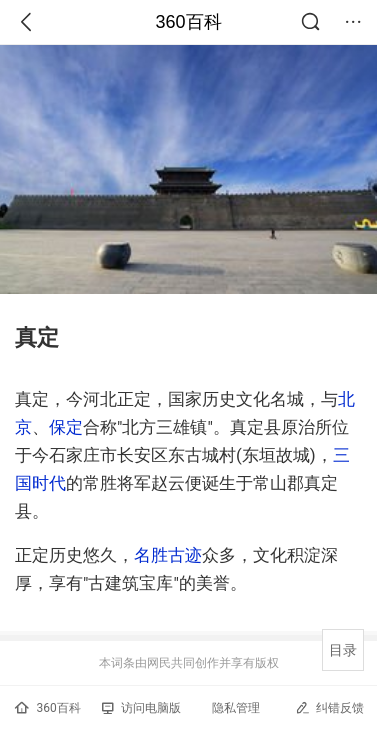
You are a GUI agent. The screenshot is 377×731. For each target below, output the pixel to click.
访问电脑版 (141, 708)
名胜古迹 (168, 555)
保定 (66, 427)
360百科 (188, 22)
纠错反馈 (329, 707)
